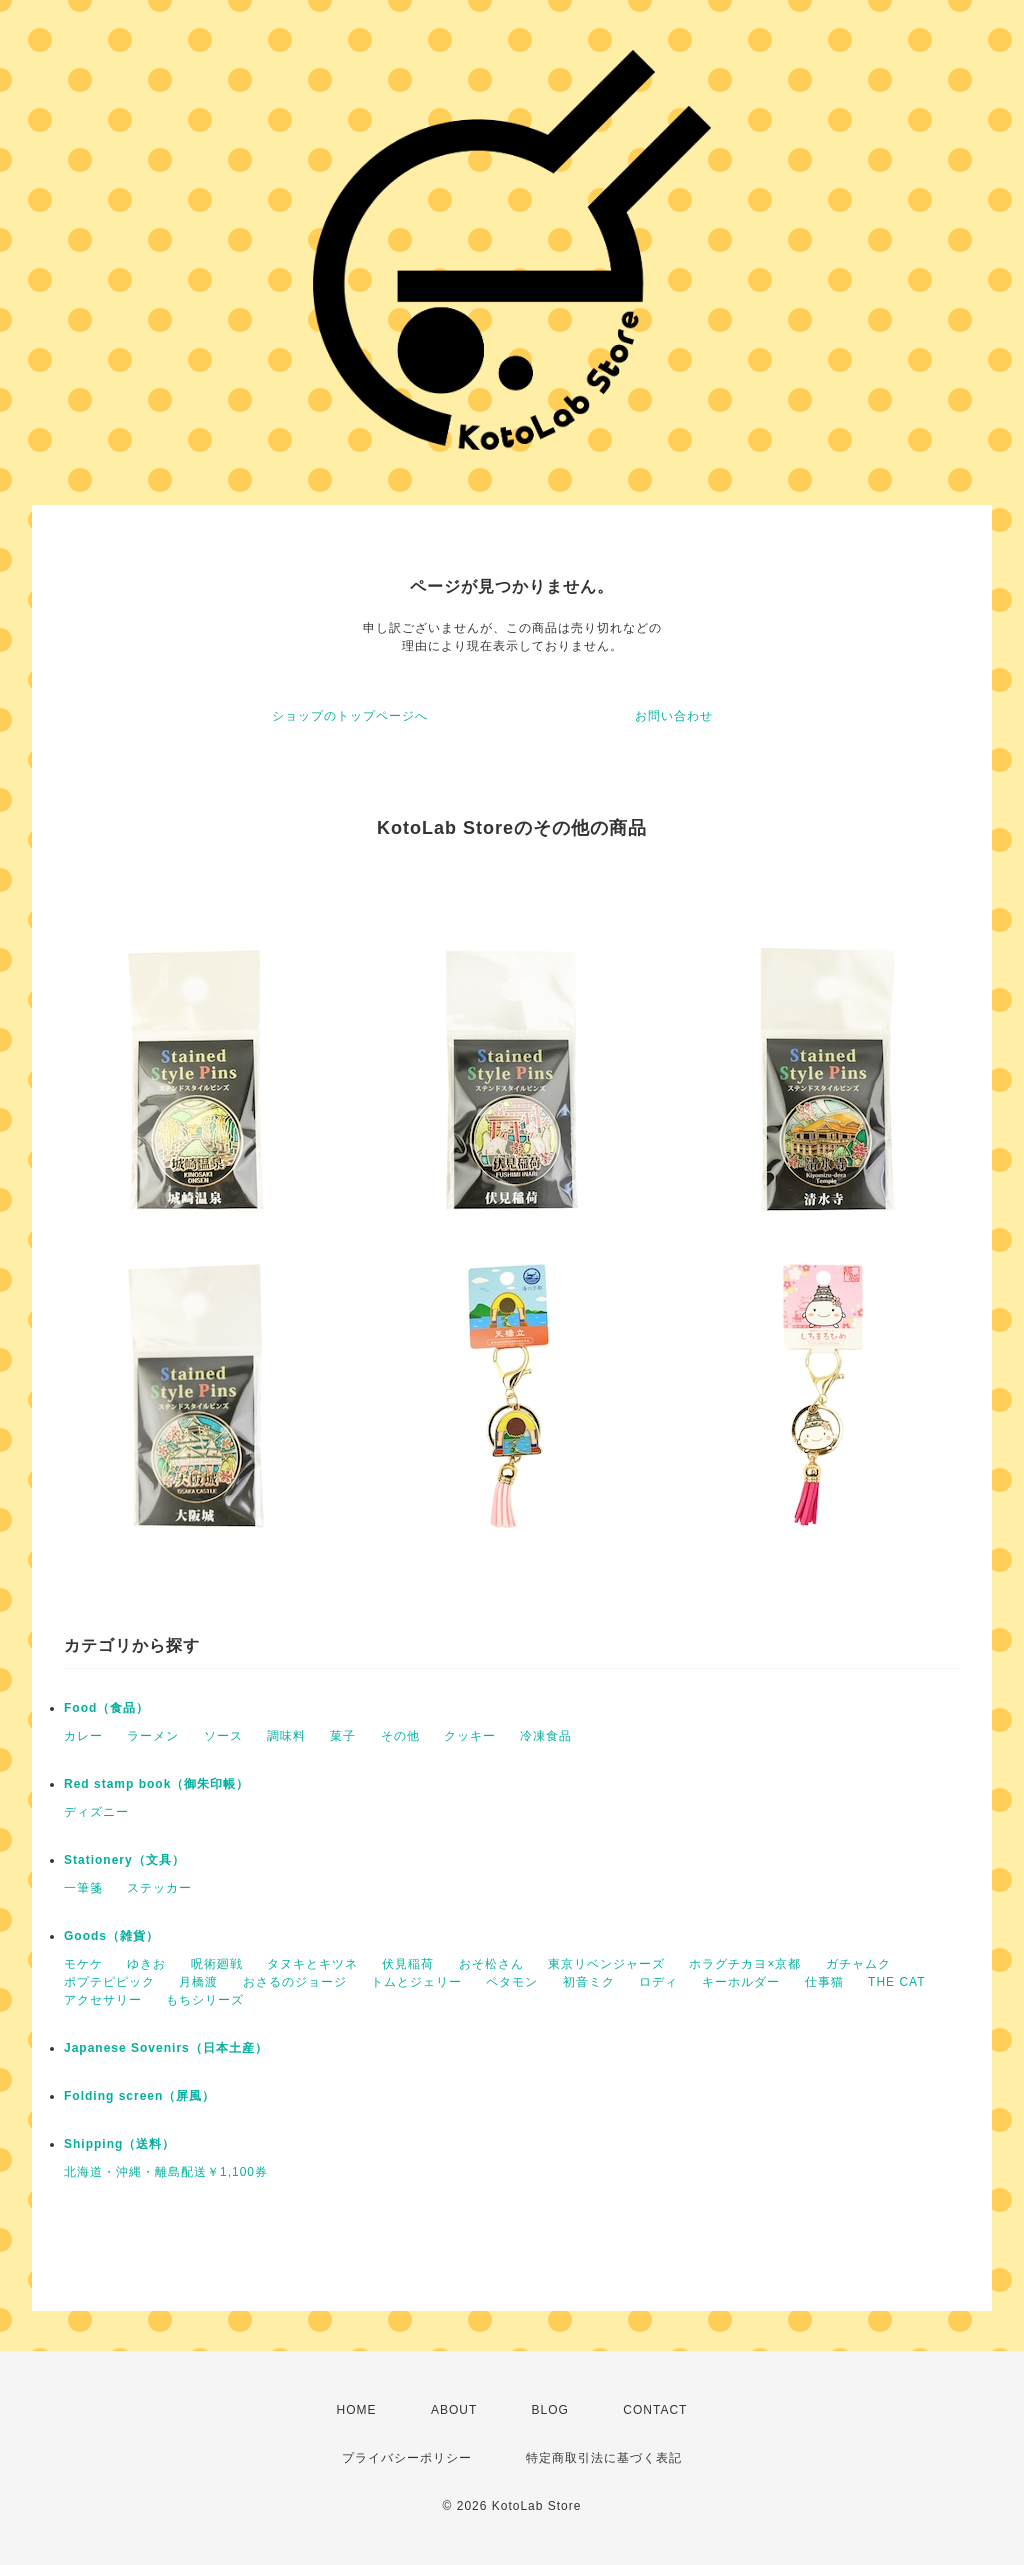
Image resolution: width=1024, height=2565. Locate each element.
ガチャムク (858, 1964)
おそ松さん (491, 1964)
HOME (357, 2410)
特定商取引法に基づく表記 (604, 2458)
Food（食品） (106, 1708)
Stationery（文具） (124, 1860)
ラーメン (153, 1736)
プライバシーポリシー (407, 2458)
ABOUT (454, 2410)
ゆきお (146, 1964)
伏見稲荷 (408, 1964)
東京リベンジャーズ (606, 1964)
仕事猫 (824, 1982)
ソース (223, 1736)
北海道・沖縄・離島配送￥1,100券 (166, 2172)
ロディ (658, 1982)
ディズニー (96, 1812)
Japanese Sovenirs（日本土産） (166, 2048)
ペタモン (512, 1982)
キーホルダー (741, 1982)
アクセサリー (103, 2000)
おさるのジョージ (295, 1982)
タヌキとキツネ (312, 1964)
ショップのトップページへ (350, 716)
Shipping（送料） (119, 2144)
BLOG (550, 2410)
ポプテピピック (109, 1982)
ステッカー (159, 1888)
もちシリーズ (205, 2000)
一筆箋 (83, 1888)
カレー (83, 1736)
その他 (400, 1736)
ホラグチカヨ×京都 (745, 1964)
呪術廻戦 (217, 1964)
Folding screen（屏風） (139, 2096)
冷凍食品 (546, 1736)
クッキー (470, 1736)
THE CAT (896, 1982)
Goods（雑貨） (111, 1936)
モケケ (83, 1964)
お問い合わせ (674, 716)
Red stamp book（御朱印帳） (156, 1784)
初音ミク (589, 1982)
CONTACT (655, 2410)
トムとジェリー (416, 1982)
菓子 (343, 1736)
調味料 (286, 1736)
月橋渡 (198, 1982)
